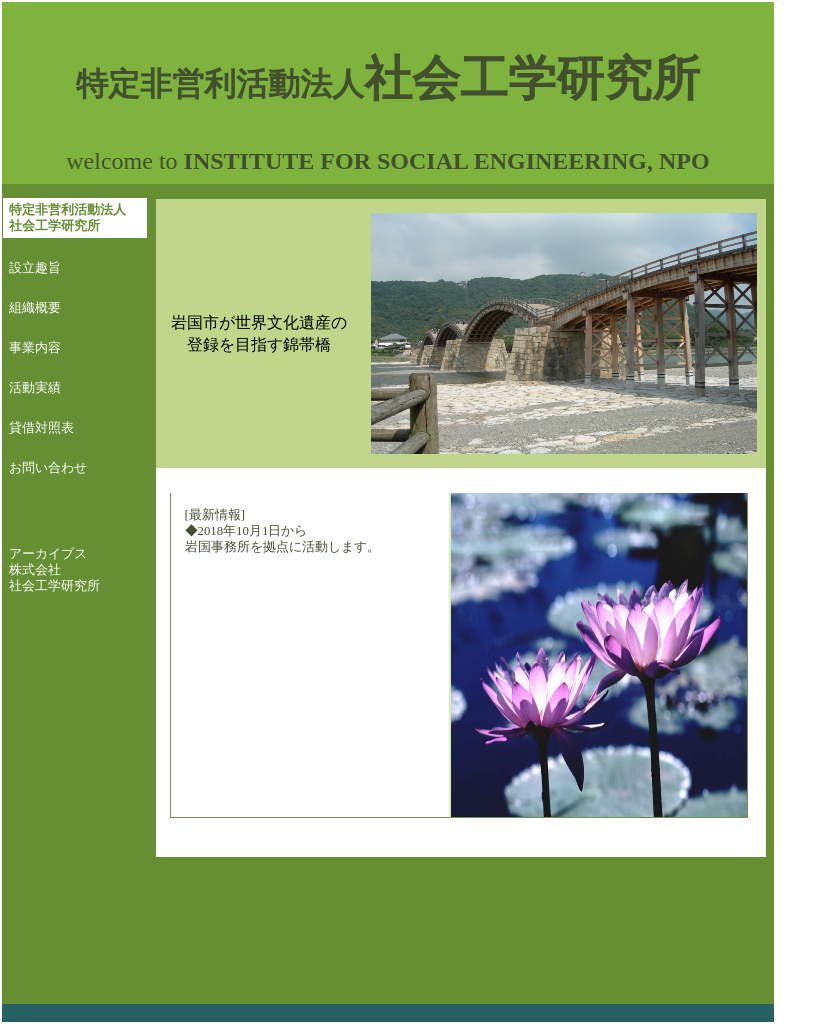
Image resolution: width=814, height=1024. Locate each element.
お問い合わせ (48, 468)
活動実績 (35, 388)
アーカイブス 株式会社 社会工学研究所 (54, 570)
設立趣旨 (35, 268)
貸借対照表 (41, 428)
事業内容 (35, 348)
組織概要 (35, 308)
